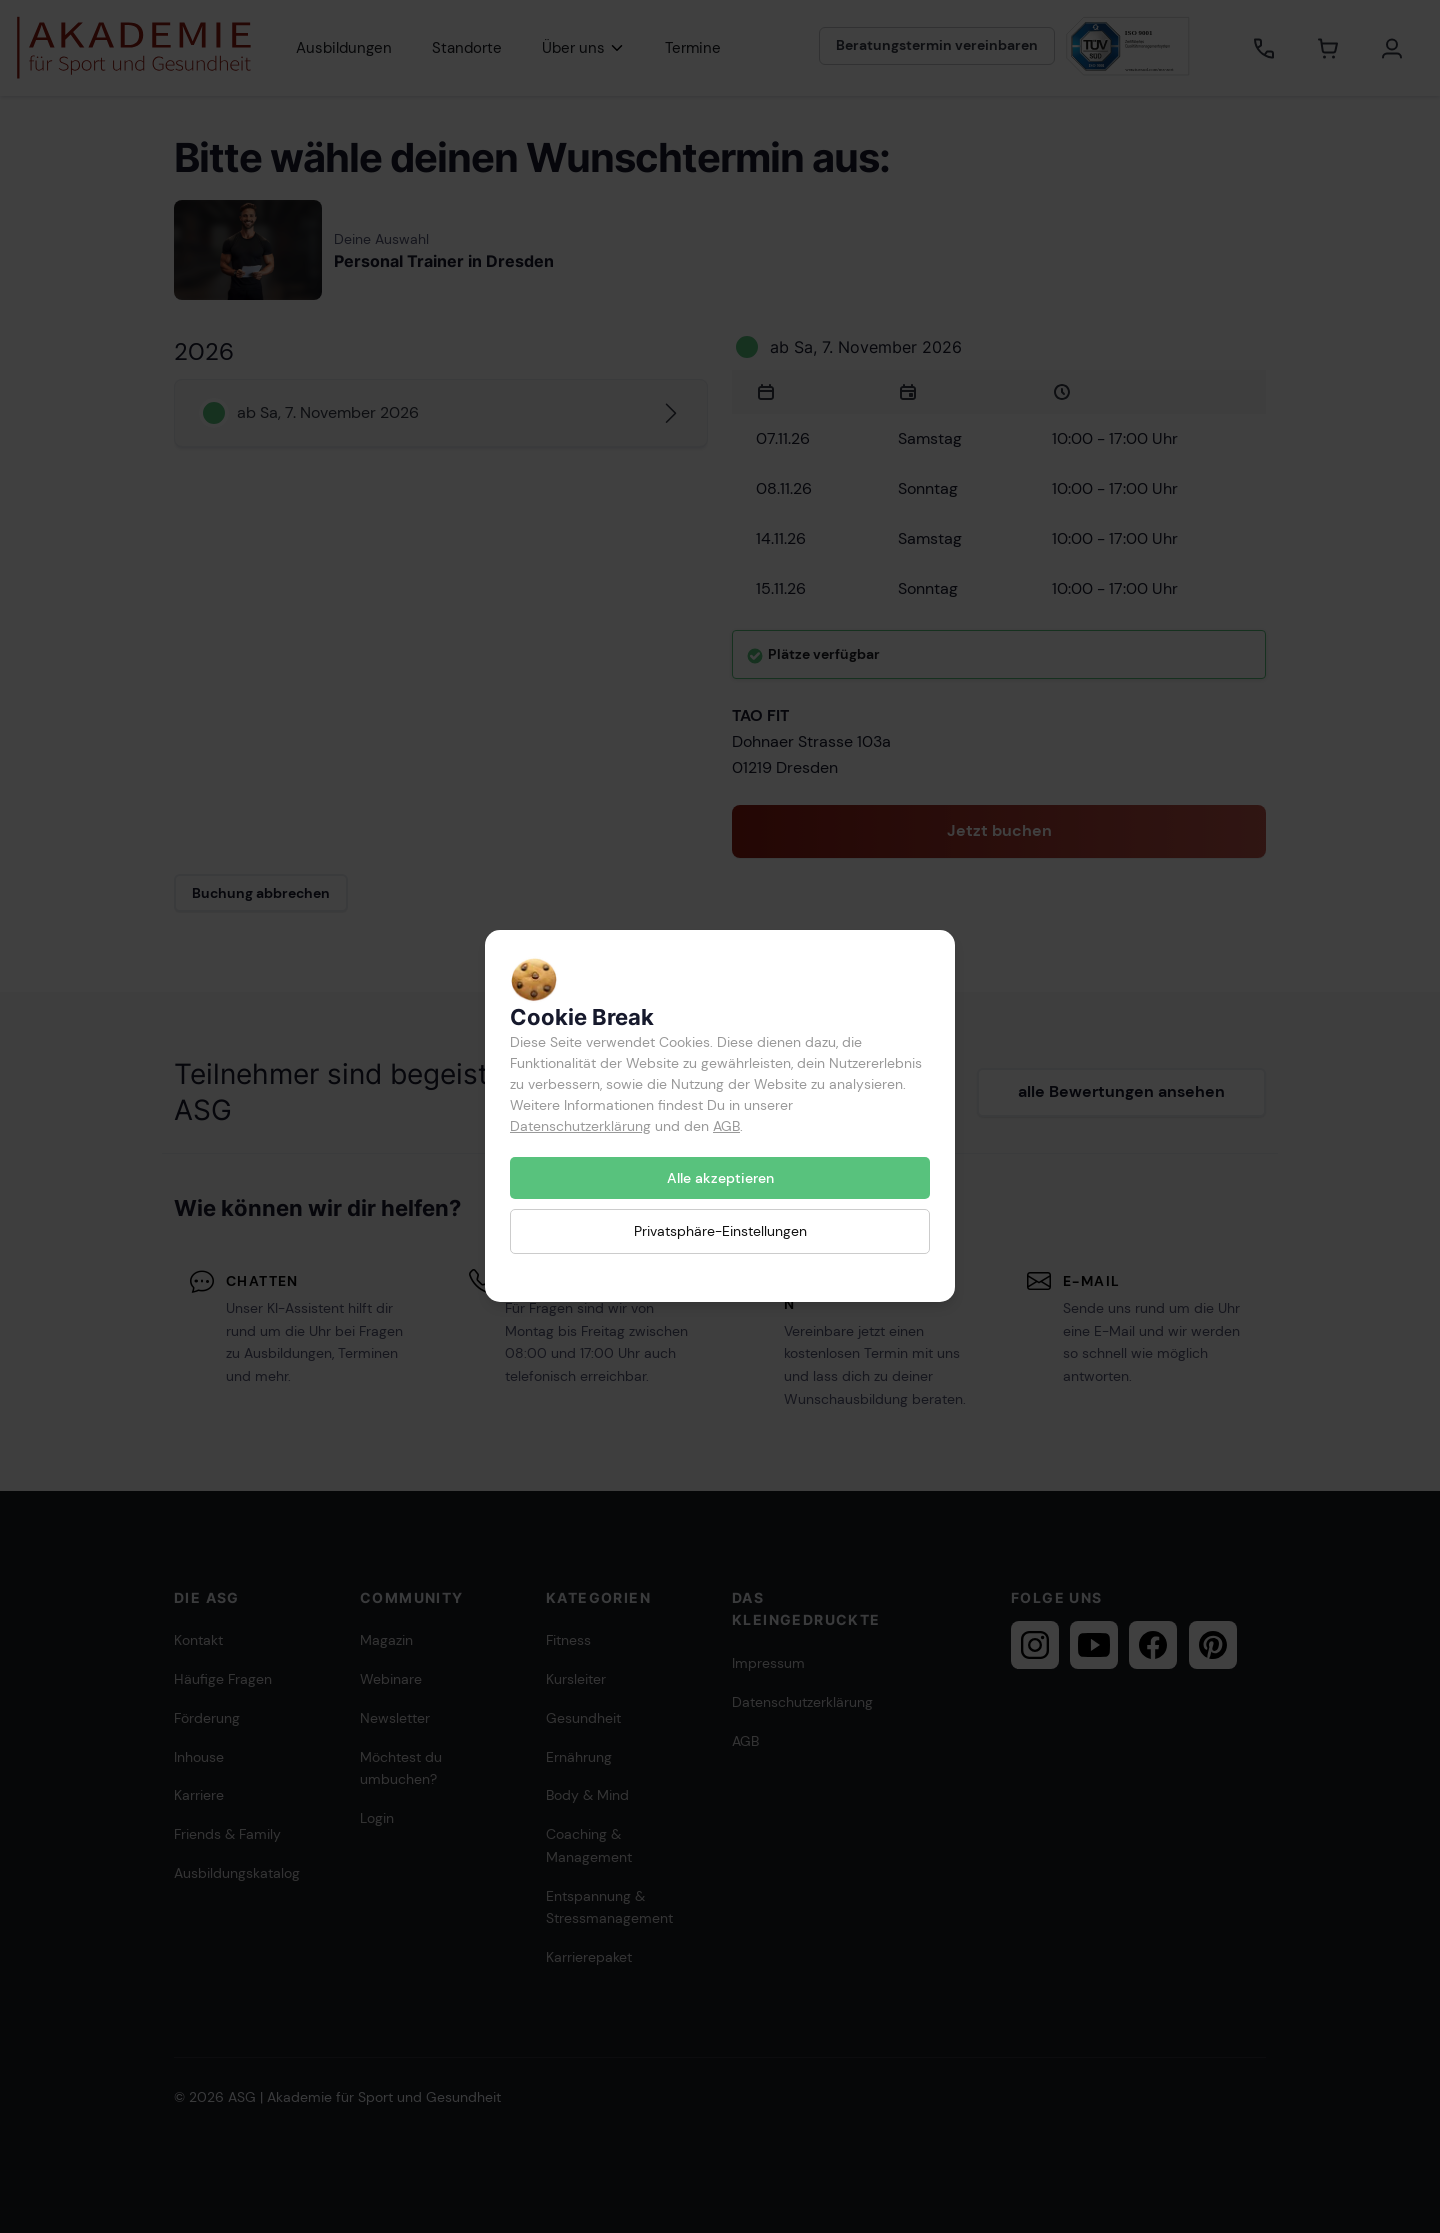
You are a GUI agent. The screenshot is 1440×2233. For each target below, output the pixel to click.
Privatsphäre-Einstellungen (720, 1232)
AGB (726, 1126)
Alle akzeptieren (720, 1178)
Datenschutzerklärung (580, 1126)
